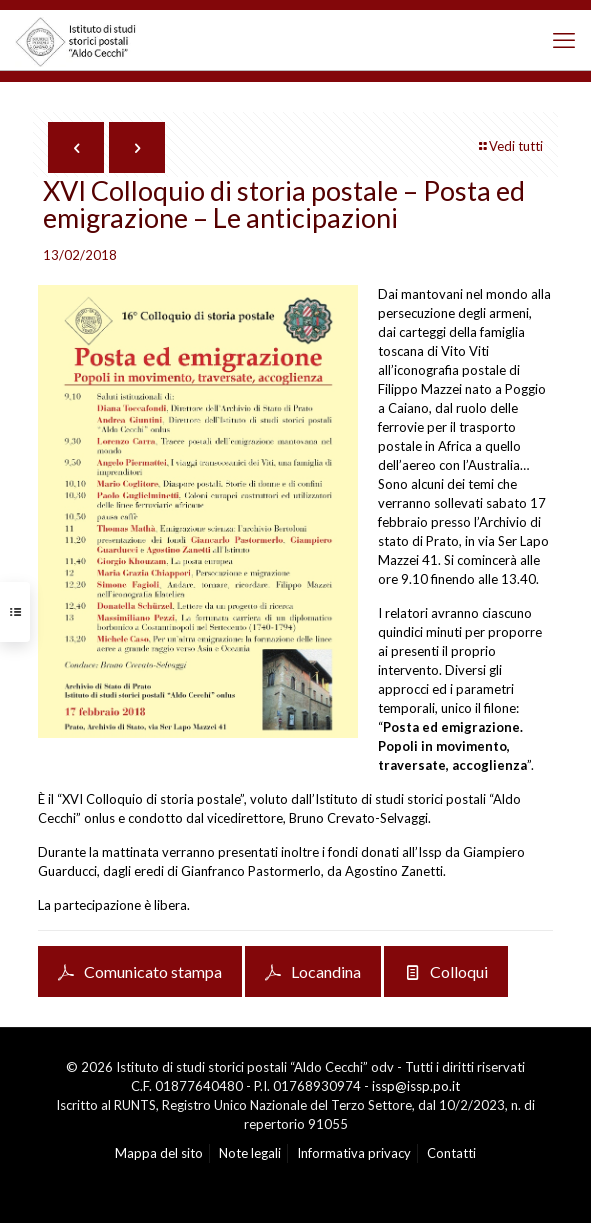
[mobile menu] (564, 40)
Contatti (451, 1153)
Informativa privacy (354, 1153)
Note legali (250, 1153)
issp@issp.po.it (416, 1086)
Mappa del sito (159, 1153)
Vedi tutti (509, 146)
